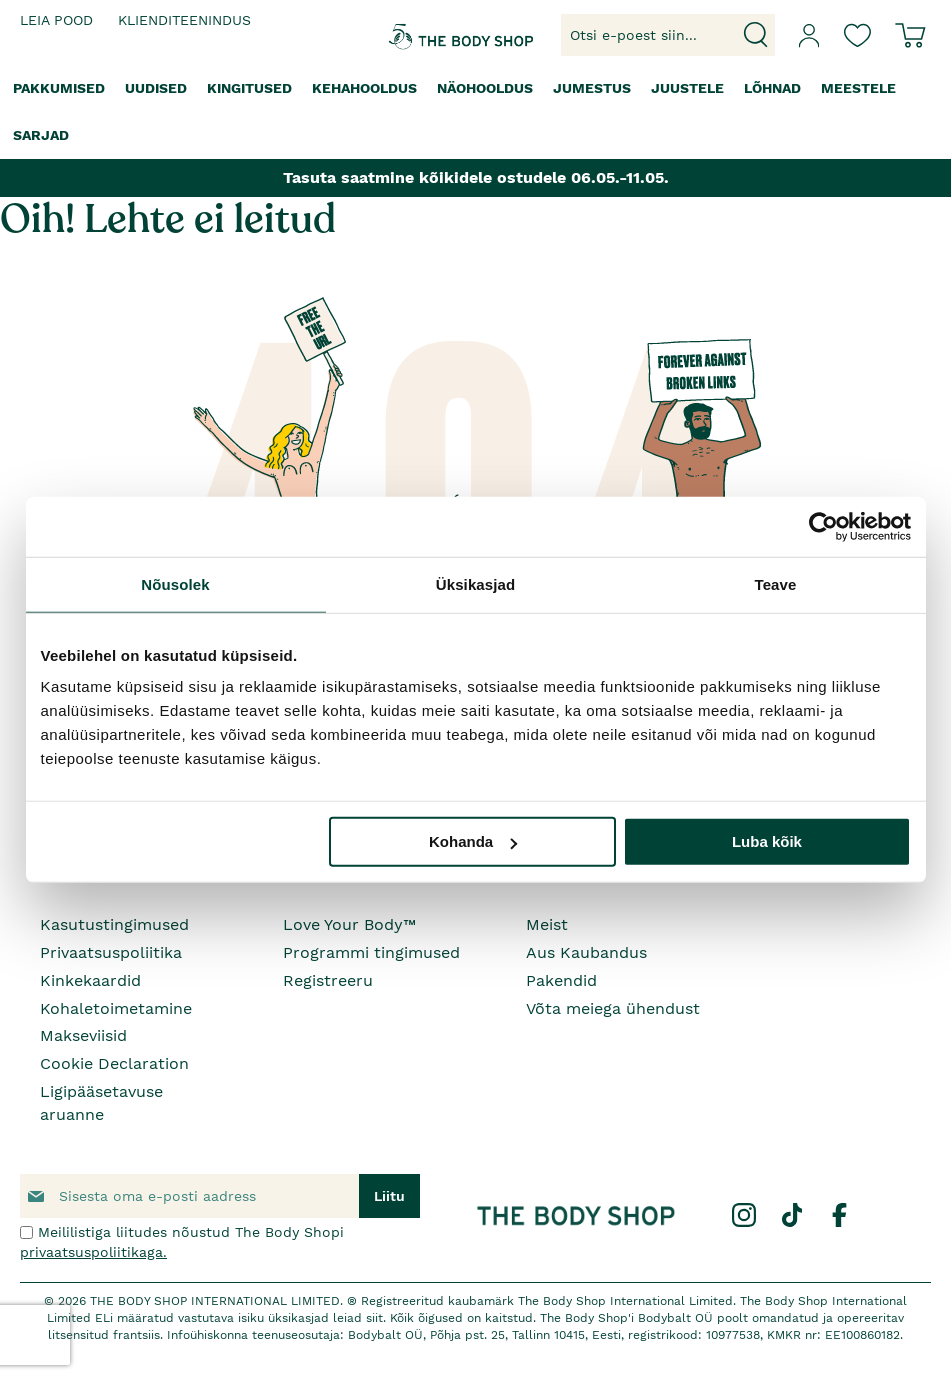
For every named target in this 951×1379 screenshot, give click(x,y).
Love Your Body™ (349, 924)
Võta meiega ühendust (613, 1008)
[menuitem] (59, 88)
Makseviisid (83, 1035)
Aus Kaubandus (586, 952)
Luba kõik (767, 841)
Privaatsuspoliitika (111, 952)
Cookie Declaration (114, 1063)
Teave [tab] (776, 583)
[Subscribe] (389, 1196)
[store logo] (422, 35)
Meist (547, 924)
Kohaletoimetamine (116, 1008)
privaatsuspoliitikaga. (93, 1252)
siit (374, 1318)
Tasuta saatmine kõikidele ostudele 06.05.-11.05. (476, 177)
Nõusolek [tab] (175, 583)
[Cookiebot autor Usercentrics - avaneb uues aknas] (823, 526)
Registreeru (328, 980)
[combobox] (668, 35)
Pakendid (561, 980)
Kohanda (473, 841)
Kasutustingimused (114, 924)
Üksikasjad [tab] (475, 583)
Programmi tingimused (371, 952)
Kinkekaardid (90, 980)
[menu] (475, 112)
